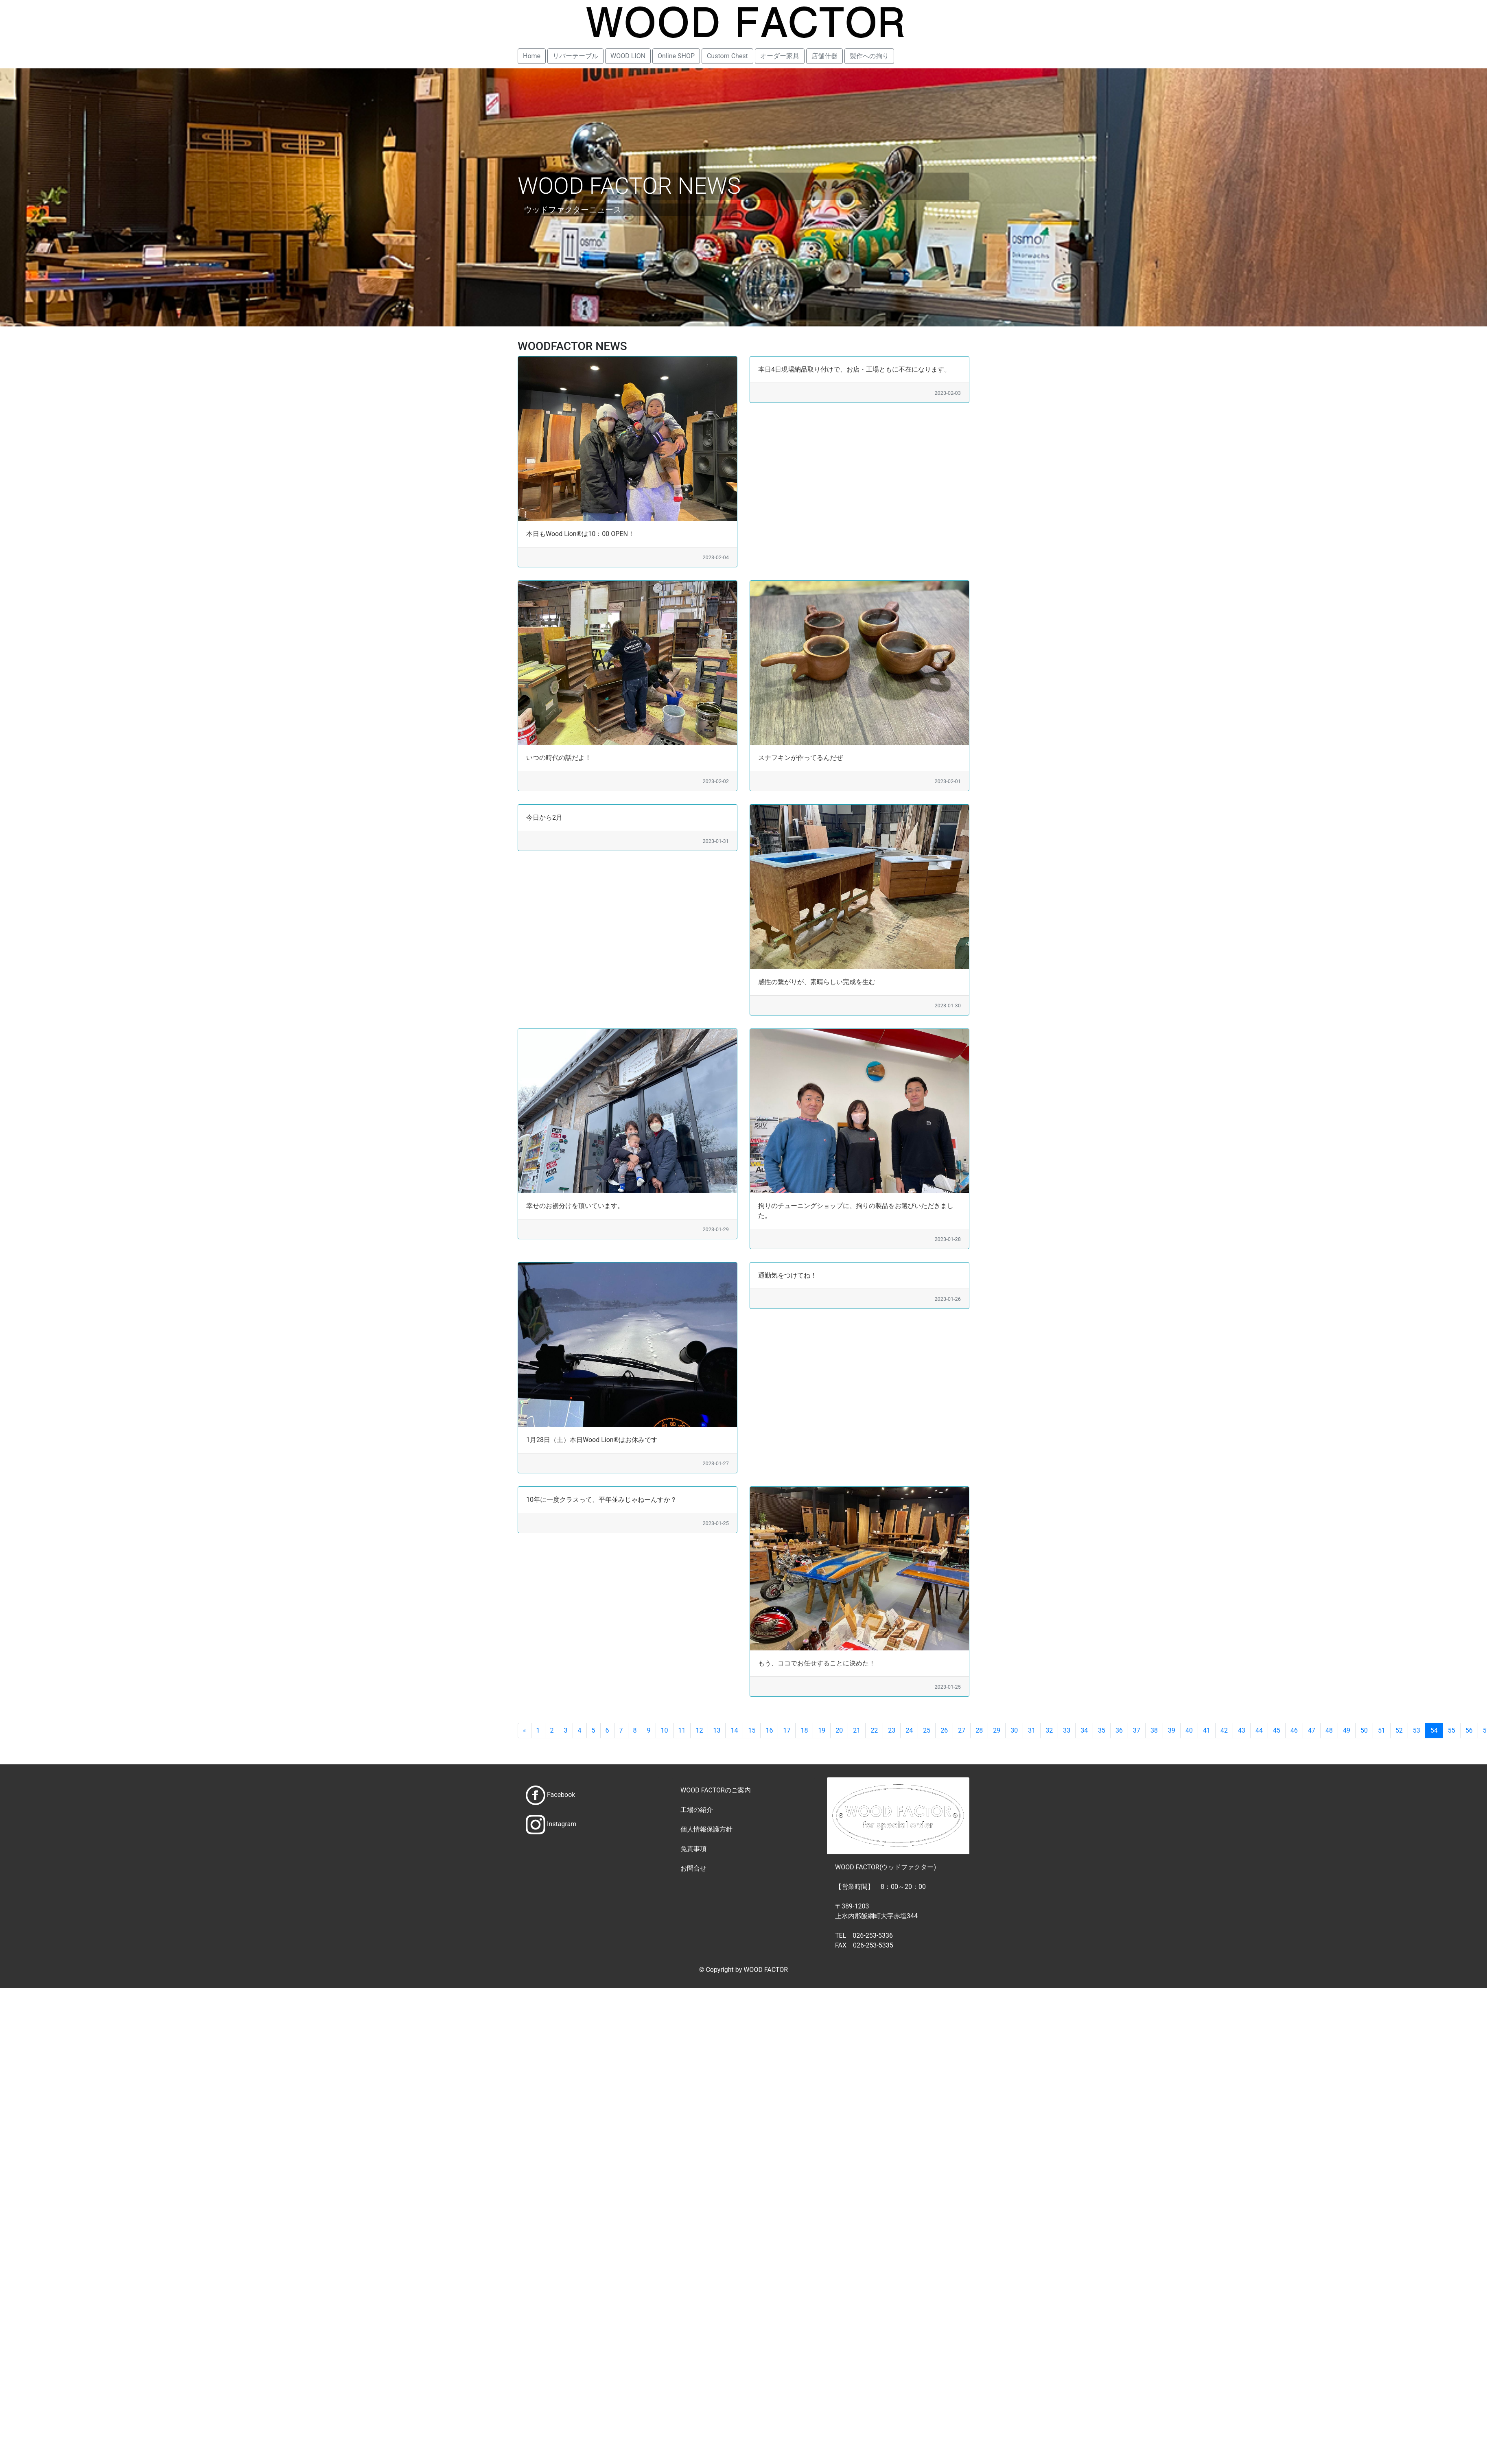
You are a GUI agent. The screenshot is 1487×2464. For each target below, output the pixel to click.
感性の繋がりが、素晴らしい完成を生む (816, 982)
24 (909, 1730)
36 (1119, 1730)
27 (961, 1730)
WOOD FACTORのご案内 (715, 1790)
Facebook (561, 1795)
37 (1136, 1730)
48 (1329, 1730)
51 (1381, 1730)
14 (734, 1730)
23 (891, 1730)
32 (1049, 1730)
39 (1171, 1730)
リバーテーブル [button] (575, 56)
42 (1224, 1730)
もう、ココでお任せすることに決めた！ (816, 1663)
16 (769, 1730)
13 (716, 1730)
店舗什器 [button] (824, 56)
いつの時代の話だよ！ (558, 758)
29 (996, 1730)
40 (1189, 1730)
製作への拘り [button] (869, 56)
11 (682, 1730)
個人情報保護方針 (706, 1829)
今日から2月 (544, 817)
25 (926, 1730)
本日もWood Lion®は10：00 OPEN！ (580, 534)
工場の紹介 (696, 1810)
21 (856, 1730)
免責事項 (693, 1849)
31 (1031, 1730)
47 (1311, 1730)
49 (1346, 1730)
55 (1451, 1730)
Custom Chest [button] (727, 56)
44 (1259, 1730)
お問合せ (693, 1868)
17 (786, 1730)
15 (751, 1730)
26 (944, 1730)
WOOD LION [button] (627, 56)
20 (839, 1730)
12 (699, 1730)
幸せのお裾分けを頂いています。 (575, 1206)
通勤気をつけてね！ (787, 1275)
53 (1416, 1730)
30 (1014, 1730)
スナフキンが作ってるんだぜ (800, 758)
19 (821, 1730)
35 (1101, 1730)
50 (1364, 1730)
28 (979, 1730)
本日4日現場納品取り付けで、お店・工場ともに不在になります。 (854, 369)
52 (1399, 1730)
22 (874, 1730)
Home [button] (531, 56)
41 (1206, 1730)
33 (1066, 1730)
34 (1084, 1730)
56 (1469, 1730)
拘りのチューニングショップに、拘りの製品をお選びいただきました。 (855, 1210)
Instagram (561, 1824)
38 (1154, 1730)
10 (664, 1730)
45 (1276, 1730)
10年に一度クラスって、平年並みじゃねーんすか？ (601, 1499)
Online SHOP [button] (676, 56)
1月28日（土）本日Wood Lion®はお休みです (592, 1440)
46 (1294, 1730)
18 (804, 1730)
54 (1434, 1730)
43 (1241, 1730)
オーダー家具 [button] (779, 56)
